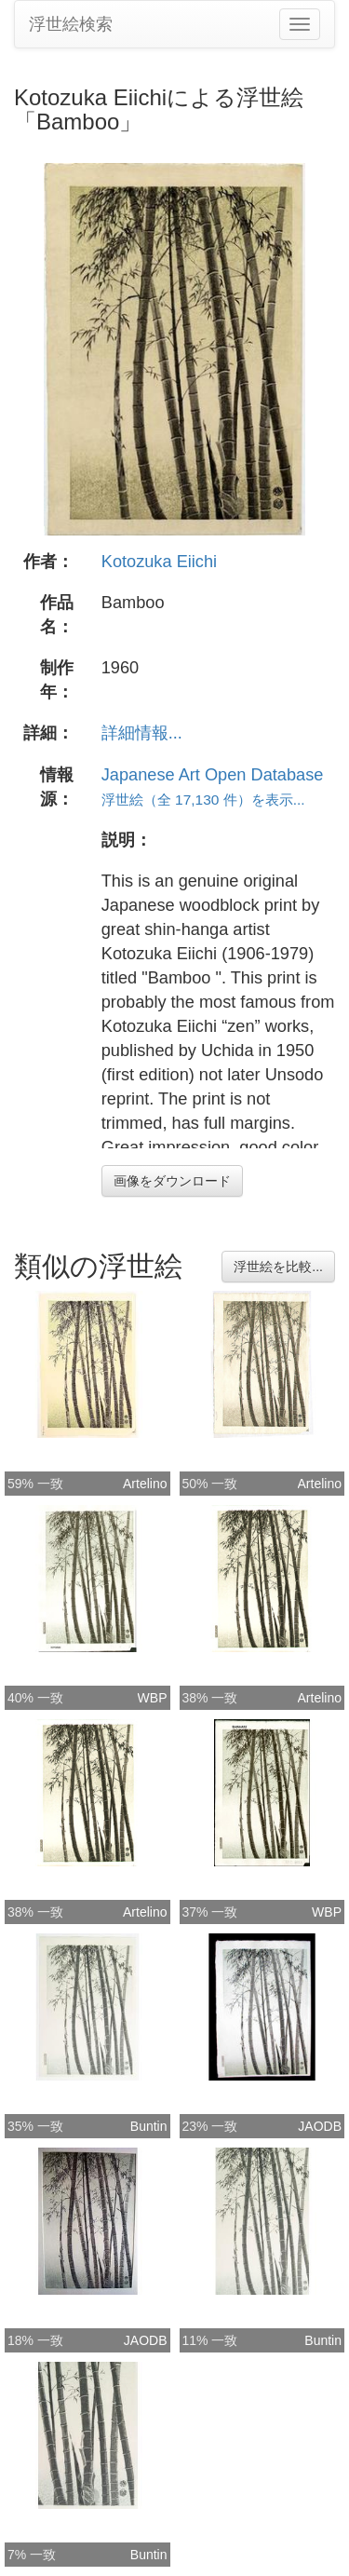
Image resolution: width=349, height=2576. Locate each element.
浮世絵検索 (71, 24)
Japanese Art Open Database (212, 775)
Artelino (145, 1483)
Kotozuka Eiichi (159, 561)
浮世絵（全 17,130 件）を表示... (203, 799)
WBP (153, 1697)
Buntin (149, 2126)
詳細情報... (141, 733)
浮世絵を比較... (278, 1266)
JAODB (320, 2126)
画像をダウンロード (172, 1180)
